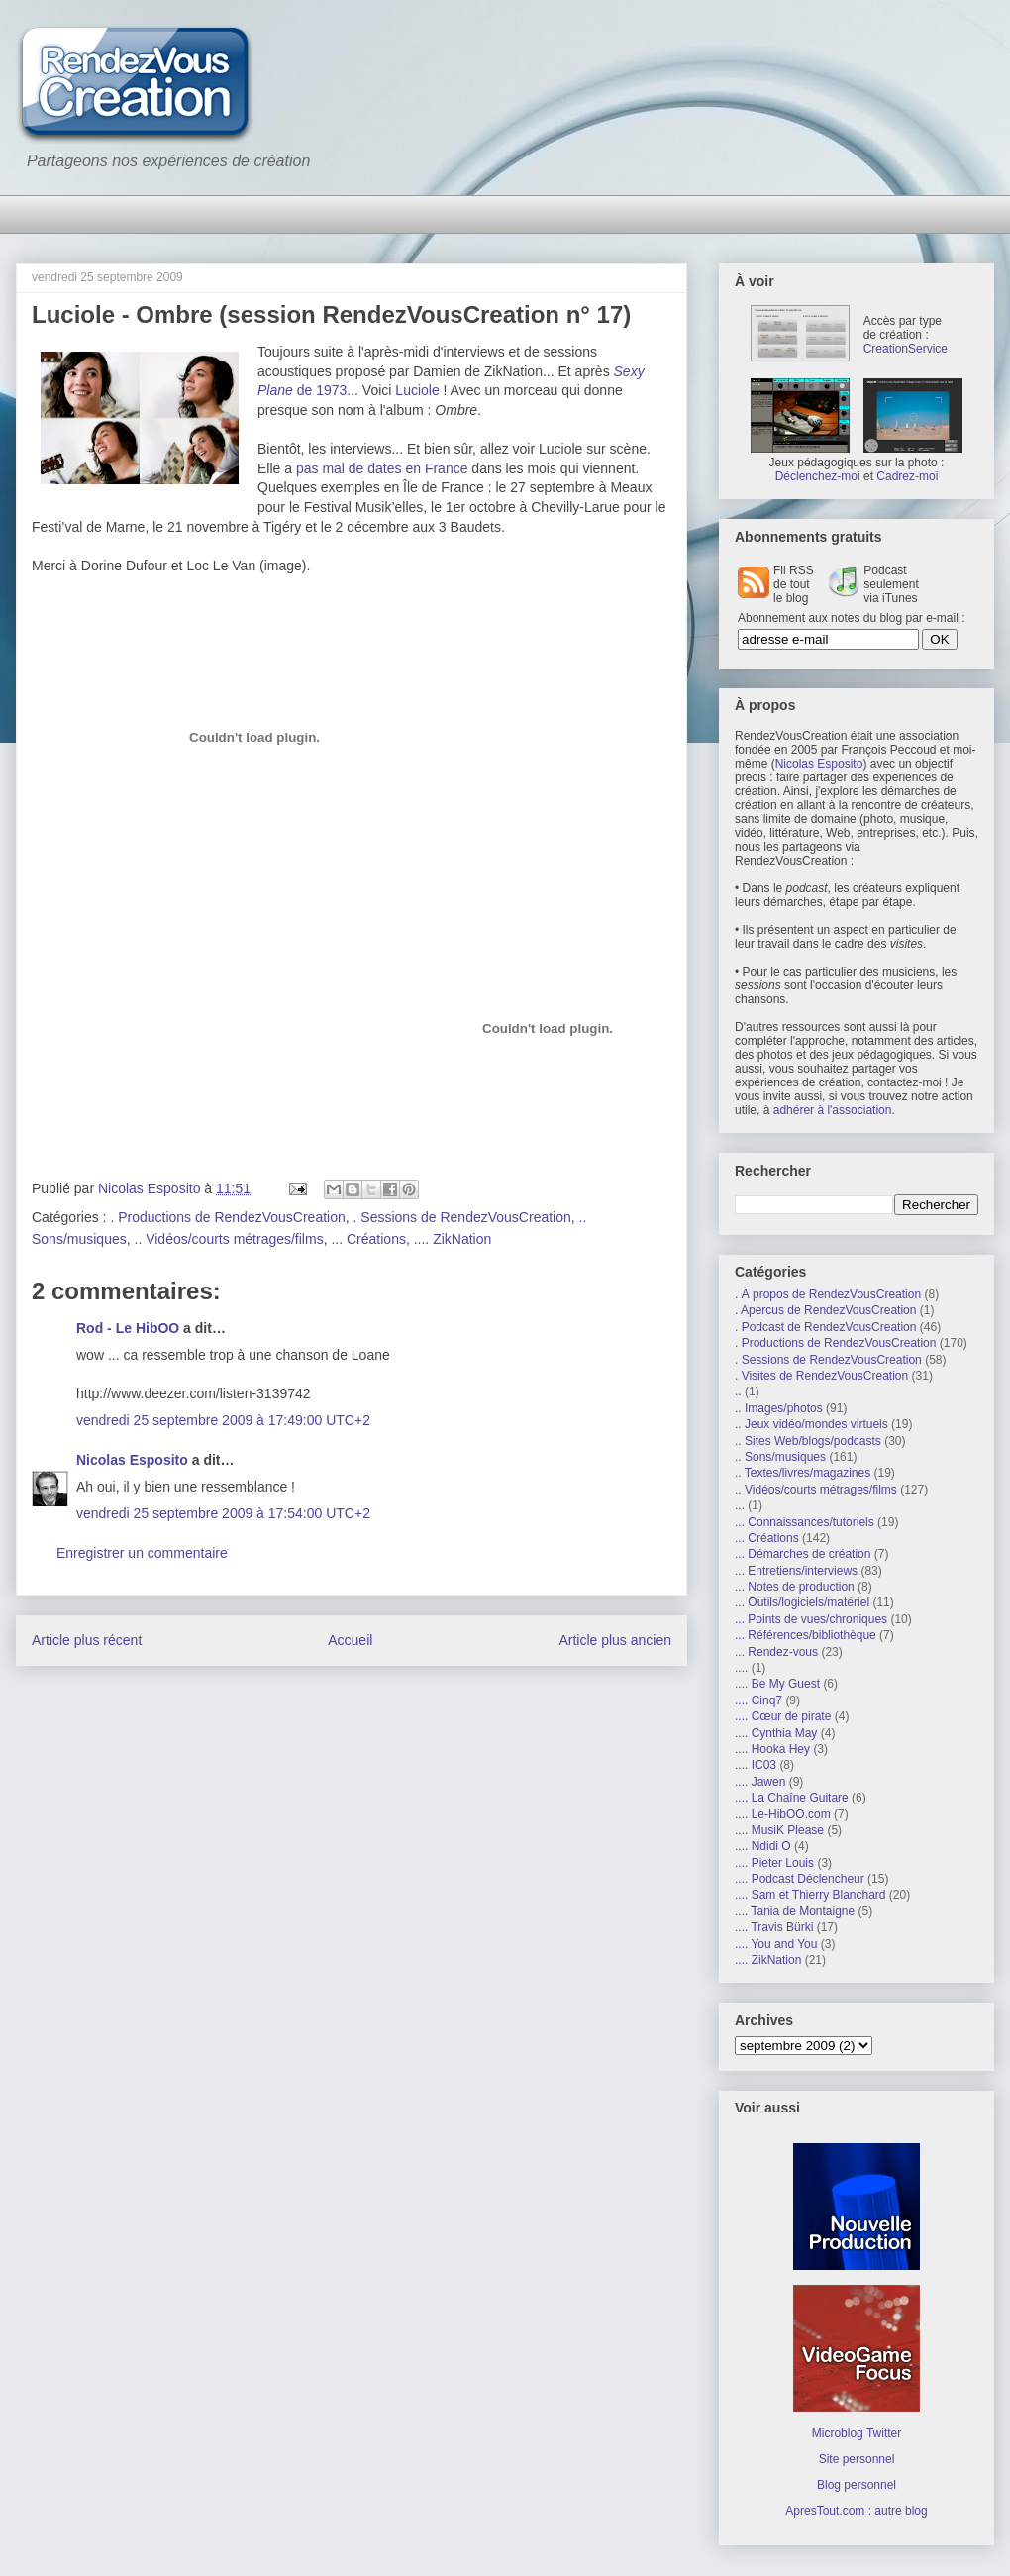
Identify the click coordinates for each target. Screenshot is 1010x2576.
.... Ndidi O (763, 1846)
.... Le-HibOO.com (783, 1814)
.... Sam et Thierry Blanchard (810, 1895)
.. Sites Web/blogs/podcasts (808, 1441)
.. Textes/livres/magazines (802, 1473)
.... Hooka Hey (772, 1749)
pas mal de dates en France (382, 468)
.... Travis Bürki (774, 1927)
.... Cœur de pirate (783, 1716)
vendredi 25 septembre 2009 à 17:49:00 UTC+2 (223, 1420)
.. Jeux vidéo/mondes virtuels (811, 1424)
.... (741, 1668)
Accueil (350, 1640)
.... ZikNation (453, 1239)
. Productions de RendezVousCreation (227, 1217)
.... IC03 (755, 1765)
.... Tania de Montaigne (795, 1911)
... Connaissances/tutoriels (804, 1522)
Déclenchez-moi (817, 476)
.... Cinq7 (758, 1700)
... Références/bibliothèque (805, 1635)
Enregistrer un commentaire (142, 1553)
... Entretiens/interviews (796, 1571)
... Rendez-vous (776, 1652)
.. (738, 1391)
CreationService (905, 349)
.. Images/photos (779, 1408)
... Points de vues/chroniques (811, 1619)
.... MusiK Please (779, 1830)
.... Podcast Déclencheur (799, 1879)
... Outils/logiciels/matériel (802, 1602)
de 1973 (320, 390)
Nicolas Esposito (132, 1460)
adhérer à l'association (832, 1110)
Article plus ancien (614, 1640)
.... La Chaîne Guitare (792, 1797)
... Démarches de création (802, 1554)
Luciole (417, 390)
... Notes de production (795, 1587)
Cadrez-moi (907, 476)
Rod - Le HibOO (127, 1328)
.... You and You (776, 1944)
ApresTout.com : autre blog (856, 2511)
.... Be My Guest (777, 1684)
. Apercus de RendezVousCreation (825, 1310)
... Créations (368, 1239)
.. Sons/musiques (780, 1457)
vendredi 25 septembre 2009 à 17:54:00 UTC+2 (223, 1513)
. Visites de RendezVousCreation (821, 1376)
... (740, 1505)
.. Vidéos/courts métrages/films (229, 1239)
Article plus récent (87, 1640)
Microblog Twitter (856, 2433)
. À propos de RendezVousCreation (828, 1294)
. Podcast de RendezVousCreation (825, 1327)
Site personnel (857, 2459)
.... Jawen (760, 1782)
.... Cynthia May (776, 1733)
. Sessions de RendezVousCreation (462, 1217)
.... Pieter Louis (774, 1863)
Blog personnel (856, 2485)
